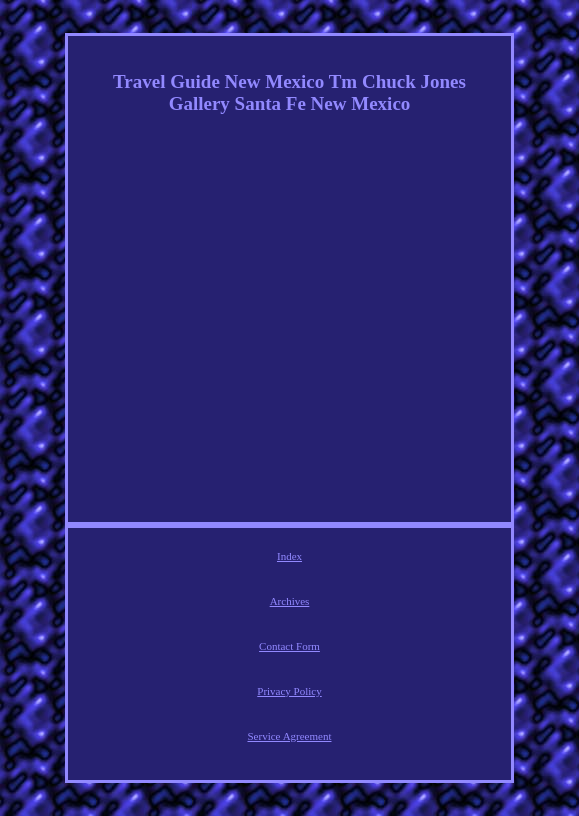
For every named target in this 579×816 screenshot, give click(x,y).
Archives (290, 601)
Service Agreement (290, 736)
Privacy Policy (289, 691)
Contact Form (289, 646)
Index (289, 556)
